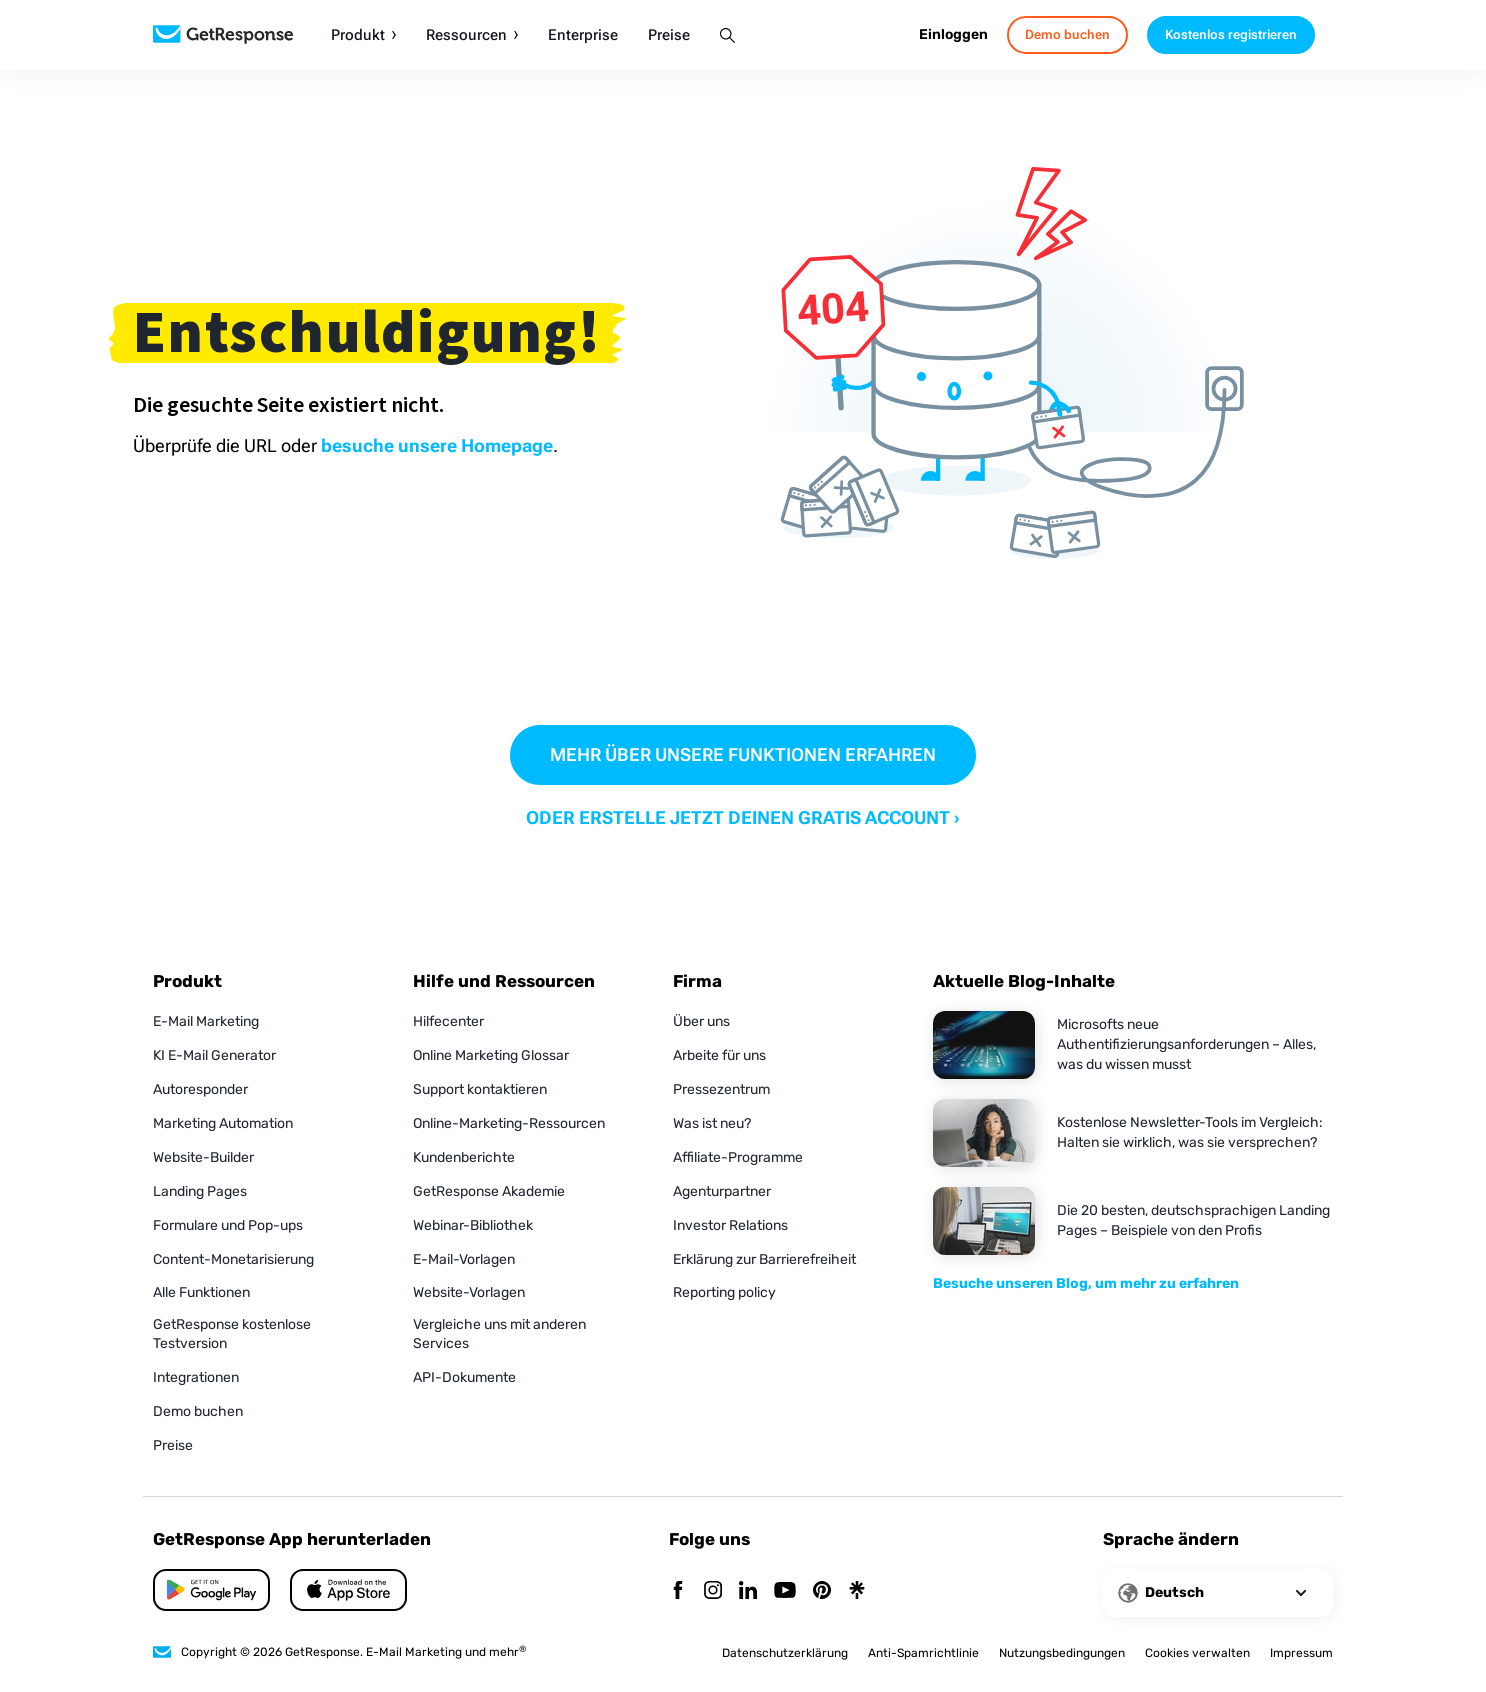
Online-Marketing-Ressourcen (509, 1123)
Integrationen (196, 1377)
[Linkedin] (748, 1591)
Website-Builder (203, 1157)
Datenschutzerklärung (785, 1653)
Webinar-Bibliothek (473, 1225)
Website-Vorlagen (469, 1292)
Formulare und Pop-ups (228, 1225)
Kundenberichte (464, 1157)
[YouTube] (785, 1591)
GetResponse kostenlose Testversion (232, 1334)
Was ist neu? (712, 1123)
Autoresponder (200, 1089)
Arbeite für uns (719, 1055)
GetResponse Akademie (489, 1191)
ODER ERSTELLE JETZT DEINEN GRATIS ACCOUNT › (743, 817)
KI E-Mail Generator (214, 1055)
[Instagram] (713, 1591)
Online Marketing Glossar (491, 1055)
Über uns (701, 1021)
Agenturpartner (722, 1191)
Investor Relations (730, 1225)
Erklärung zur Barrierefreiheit (764, 1259)
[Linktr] (857, 1591)
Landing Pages (200, 1191)
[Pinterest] (822, 1591)
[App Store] (211, 1590)
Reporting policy (724, 1292)
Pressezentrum (721, 1089)
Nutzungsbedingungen (1062, 1653)
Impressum (1301, 1653)
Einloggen (953, 34)
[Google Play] (348, 1590)
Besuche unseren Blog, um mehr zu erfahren (1086, 1283)
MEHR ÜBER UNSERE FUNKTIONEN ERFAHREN (743, 754)
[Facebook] (678, 1591)
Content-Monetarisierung (233, 1259)
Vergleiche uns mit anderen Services (499, 1334)
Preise (669, 35)
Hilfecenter (448, 1021)
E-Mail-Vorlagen (464, 1259)
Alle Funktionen (201, 1292)
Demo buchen (198, 1411)
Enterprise (583, 35)
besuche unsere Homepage (437, 445)
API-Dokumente (464, 1377)
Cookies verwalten (1197, 1653)
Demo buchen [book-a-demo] (1067, 34)
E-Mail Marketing (206, 1021)
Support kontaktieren (480, 1089)
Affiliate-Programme (738, 1157)
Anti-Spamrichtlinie (923, 1653)
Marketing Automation (223, 1123)
